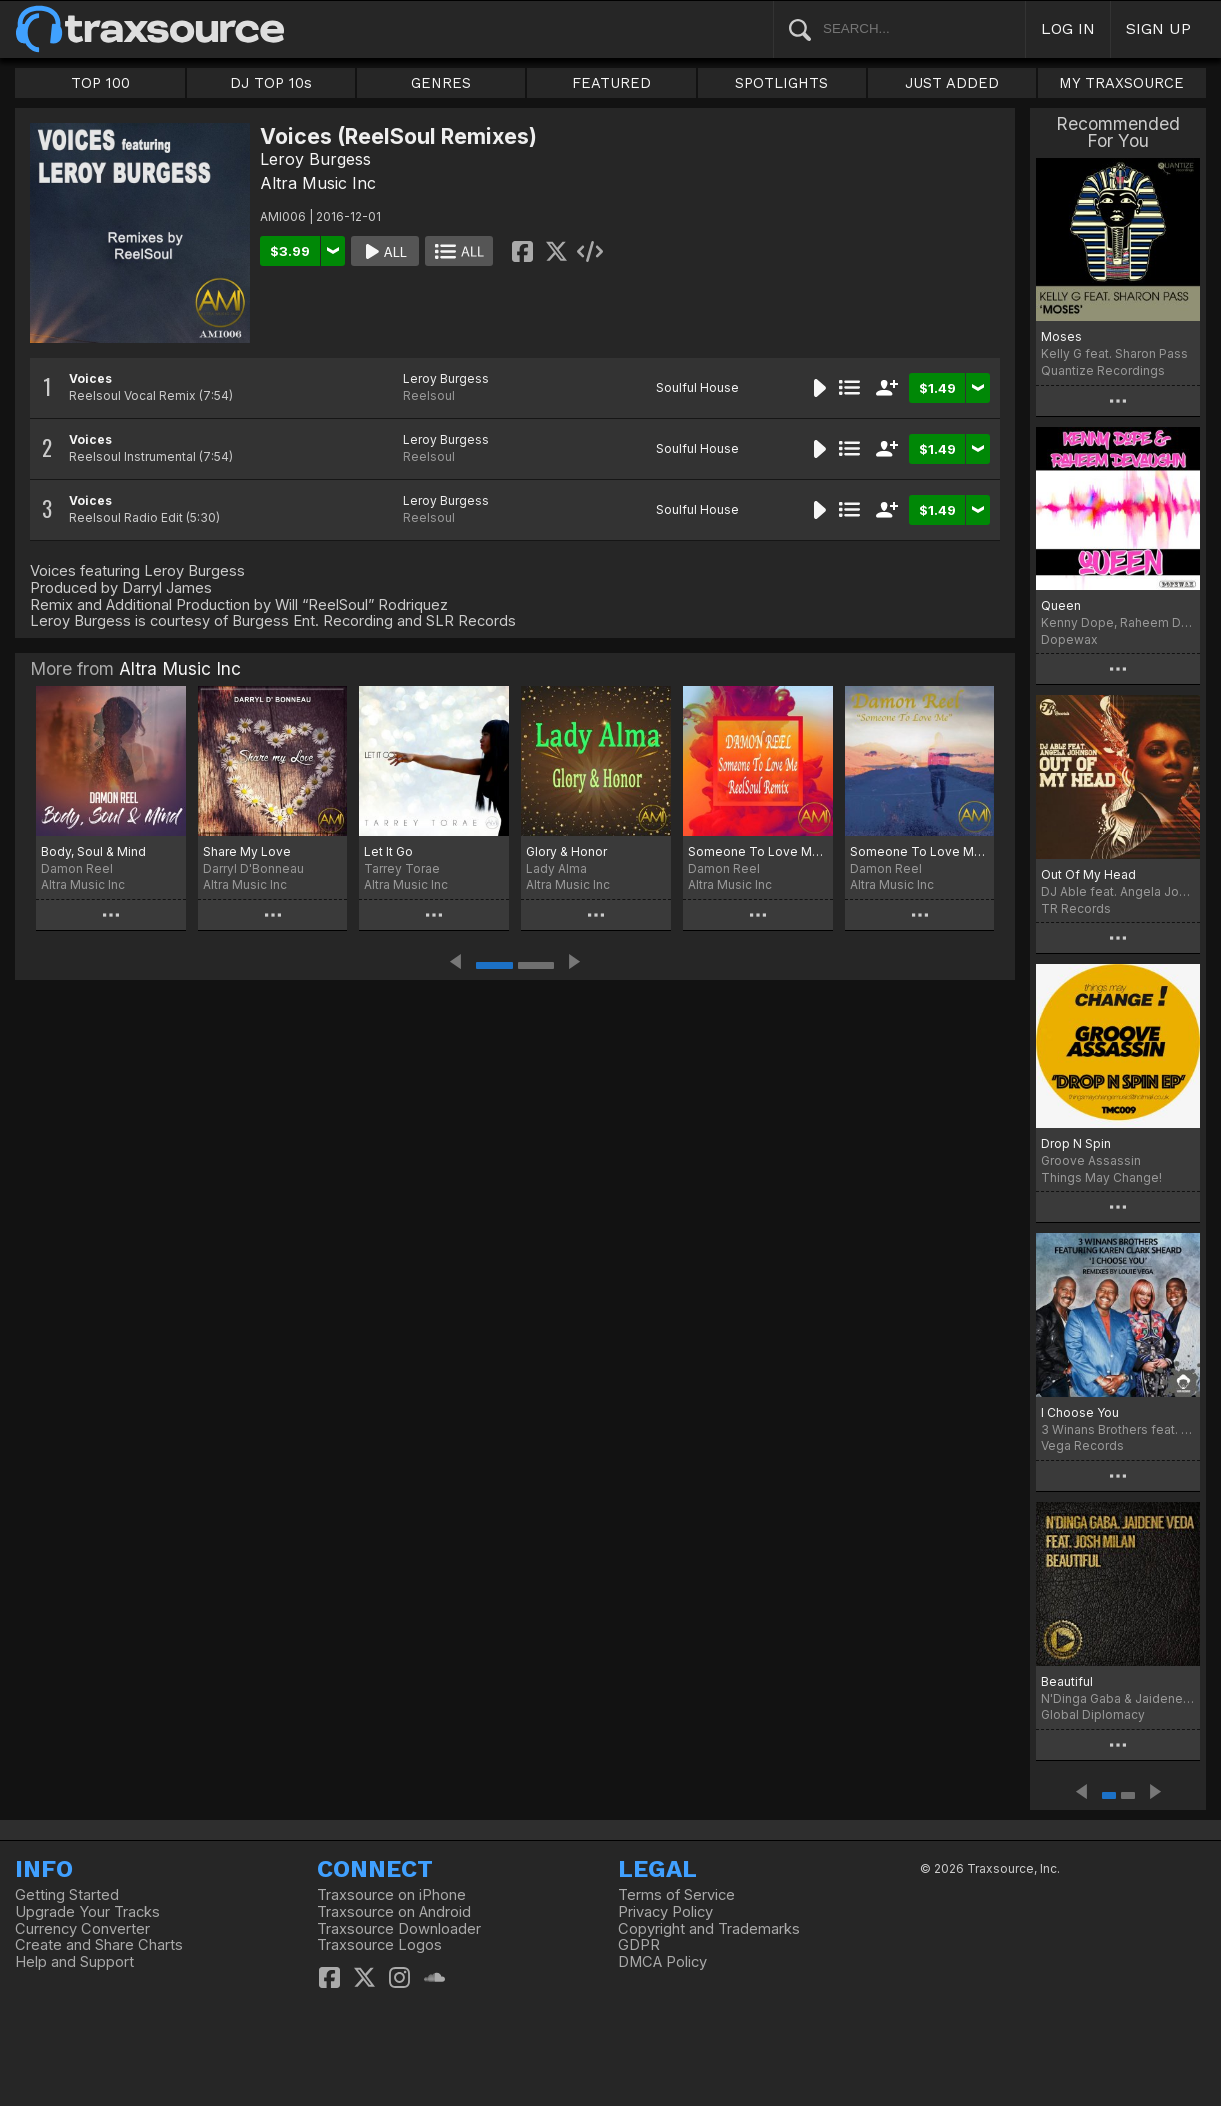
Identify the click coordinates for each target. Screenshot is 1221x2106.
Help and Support (74, 1962)
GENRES (441, 83)
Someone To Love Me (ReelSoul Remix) (758, 851)
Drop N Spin (1076, 1143)
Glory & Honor (566, 851)
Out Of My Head (1088, 874)
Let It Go (388, 851)
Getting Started (67, 1895)
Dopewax (1069, 639)
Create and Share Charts (99, 1945)
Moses (1061, 336)
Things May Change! (1101, 1177)
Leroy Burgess (315, 159)
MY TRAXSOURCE (1121, 83)
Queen (1061, 605)
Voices (90, 378)
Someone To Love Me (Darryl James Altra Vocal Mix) (920, 851)
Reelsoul (429, 395)
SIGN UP (1158, 28)
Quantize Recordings (1103, 370)
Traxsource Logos (379, 1945)
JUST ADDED (952, 83)
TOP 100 (100, 83)
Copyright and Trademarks (709, 1929)
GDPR (639, 1945)
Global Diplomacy (1093, 1714)
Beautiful (1067, 1681)
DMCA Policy (662, 1962)
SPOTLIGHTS (781, 83)
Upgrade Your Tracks (87, 1912)
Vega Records (1082, 1445)
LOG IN (1068, 28)
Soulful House (697, 387)
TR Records (1076, 908)
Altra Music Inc (318, 183)
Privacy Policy (665, 1912)
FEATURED (611, 83)
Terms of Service (676, 1895)
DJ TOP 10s (271, 83)
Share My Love (247, 851)
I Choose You (1080, 1412)
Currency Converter (82, 1929)
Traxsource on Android (394, 1912)
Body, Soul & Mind (93, 851)
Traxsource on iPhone (391, 1895)
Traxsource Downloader (399, 1929)
